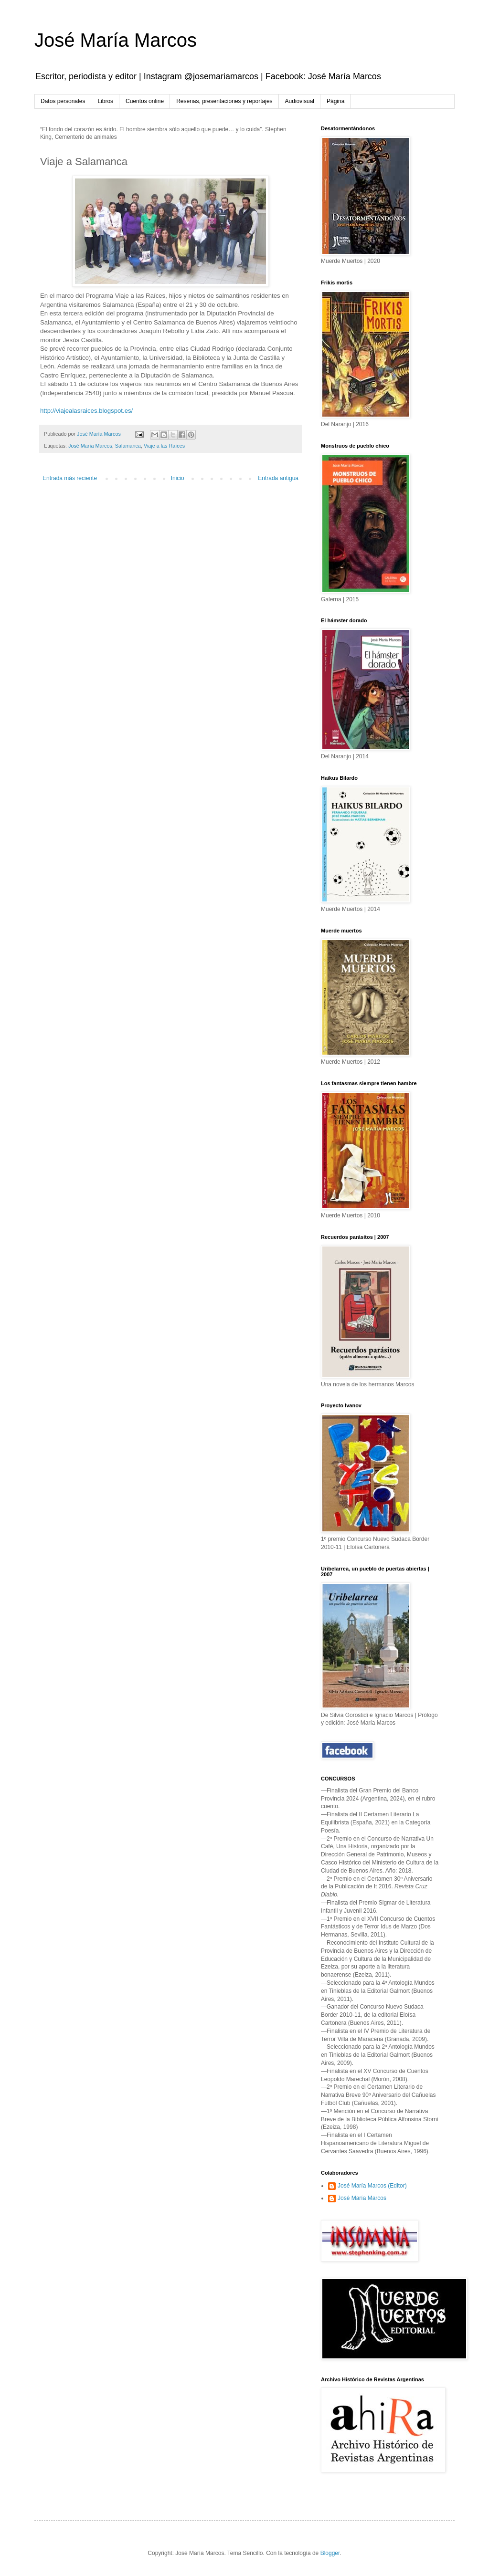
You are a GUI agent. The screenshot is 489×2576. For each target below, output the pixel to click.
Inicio (177, 478)
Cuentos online (145, 101)
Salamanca (128, 446)
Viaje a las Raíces (164, 446)
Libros (105, 101)
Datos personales (63, 101)
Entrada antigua (278, 478)
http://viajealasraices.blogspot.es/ (86, 410)
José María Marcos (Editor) (372, 2185)
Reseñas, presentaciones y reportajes (224, 101)
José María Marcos (115, 40)
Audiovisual (299, 101)
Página (335, 101)
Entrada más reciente (70, 478)
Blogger (330, 2553)
